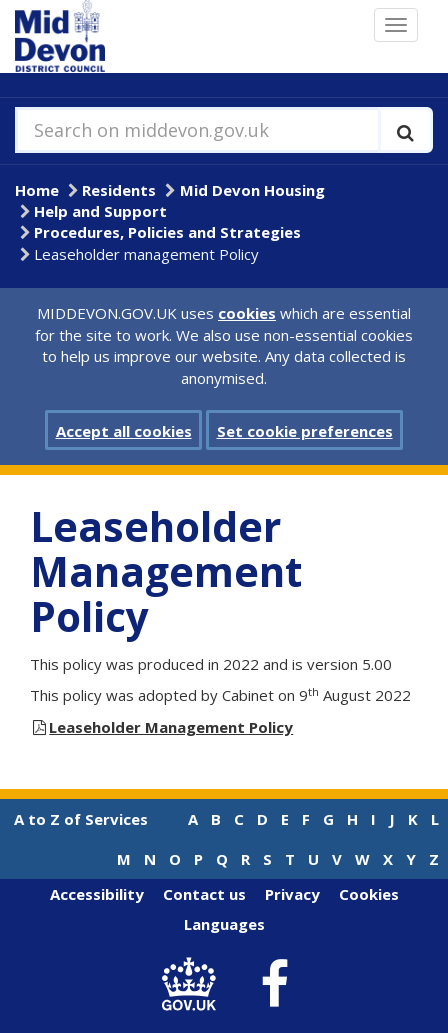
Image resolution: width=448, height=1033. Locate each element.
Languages (224, 924)
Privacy (292, 894)
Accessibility (97, 894)
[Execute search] (405, 130)
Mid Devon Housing (252, 190)
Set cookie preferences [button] (305, 431)
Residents (119, 190)
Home (37, 190)
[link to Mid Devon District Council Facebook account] (275, 985)
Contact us (204, 894)
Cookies (369, 894)
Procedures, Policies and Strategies (167, 232)
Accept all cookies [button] (124, 431)
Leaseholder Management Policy (171, 727)
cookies (247, 313)
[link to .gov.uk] (194, 984)
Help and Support (100, 211)
